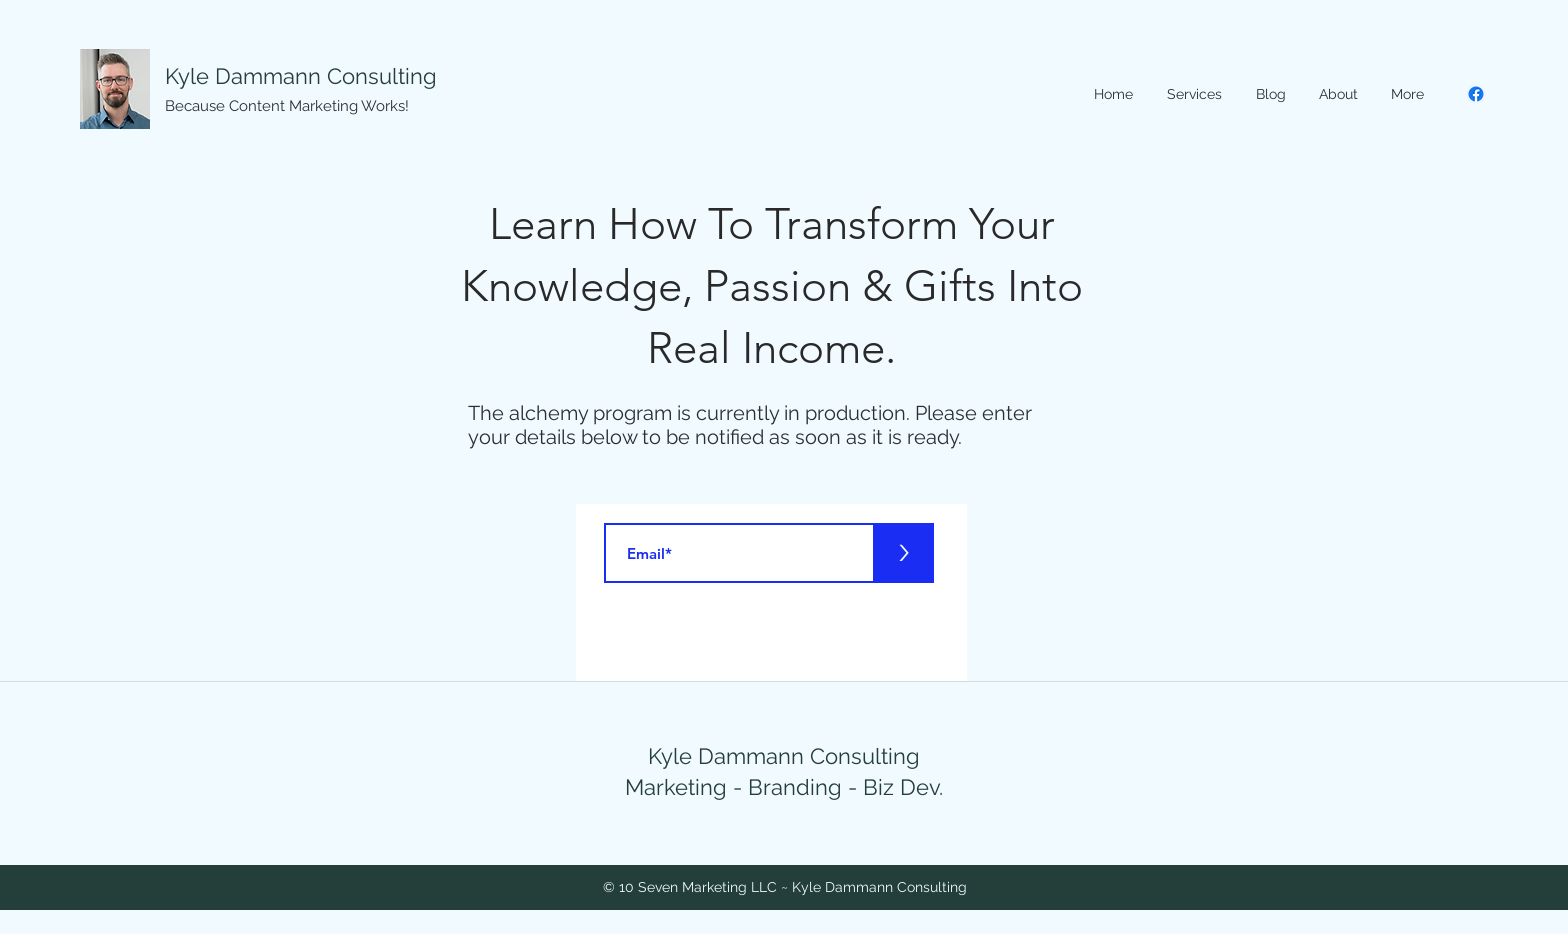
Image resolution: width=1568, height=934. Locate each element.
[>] (904, 553)
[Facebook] (1476, 94)
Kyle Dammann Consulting (301, 76)
